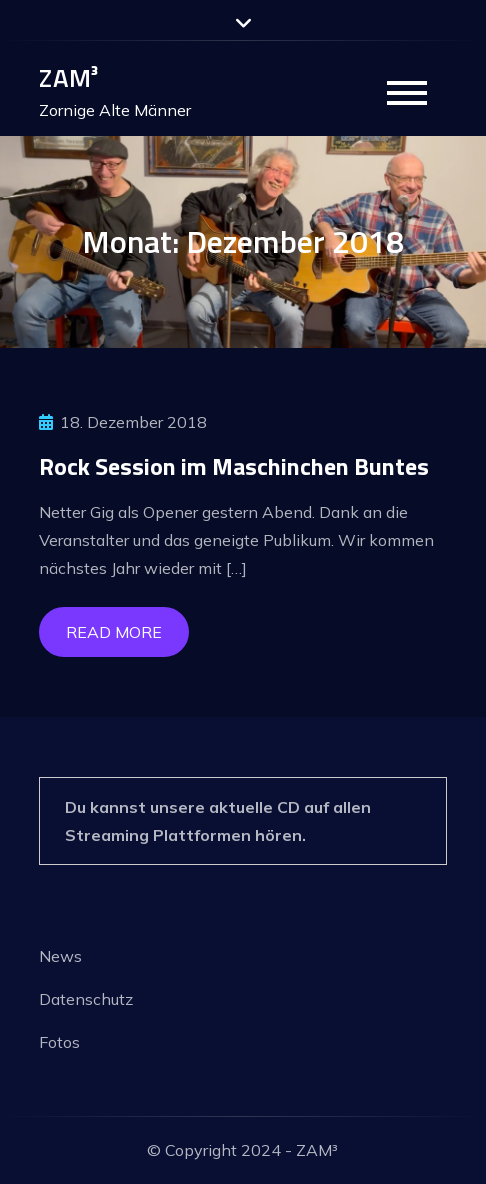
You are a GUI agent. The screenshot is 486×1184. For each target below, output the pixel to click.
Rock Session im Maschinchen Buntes (234, 466)
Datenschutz (86, 999)
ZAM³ (68, 77)
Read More (114, 632)
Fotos (59, 1042)
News (60, 956)
